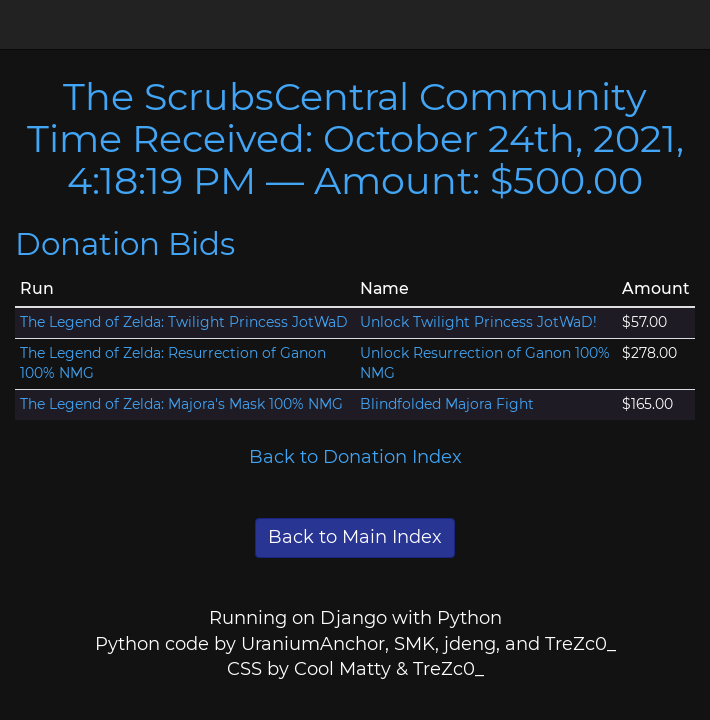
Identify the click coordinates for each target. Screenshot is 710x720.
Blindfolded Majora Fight (447, 404)
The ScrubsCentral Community (355, 96)
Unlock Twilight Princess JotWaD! (478, 322)
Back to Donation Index (355, 457)
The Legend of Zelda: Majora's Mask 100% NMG (181, 404)
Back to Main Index (355, 537)
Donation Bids (125, 244)
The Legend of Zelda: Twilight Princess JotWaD (184, 322)
